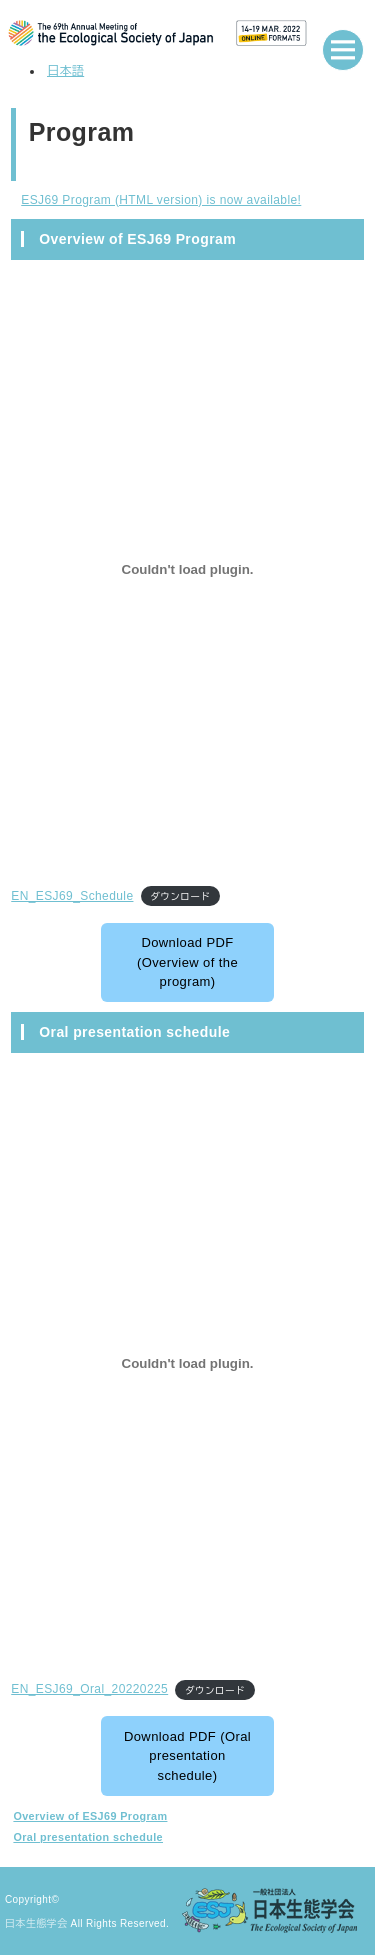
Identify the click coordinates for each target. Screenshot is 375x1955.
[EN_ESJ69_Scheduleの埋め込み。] (187, 570)
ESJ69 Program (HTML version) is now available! (161, 200)
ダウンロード (180, 896)
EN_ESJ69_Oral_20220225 (89, 1689)
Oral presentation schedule (88, 1837)
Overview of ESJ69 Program (90, 1816)
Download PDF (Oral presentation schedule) (187, 1756)
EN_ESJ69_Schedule (72, 896)
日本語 (65, 71)
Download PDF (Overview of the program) (187, 962)
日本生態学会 (36, 1923)
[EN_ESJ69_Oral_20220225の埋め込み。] (187, 1363)
